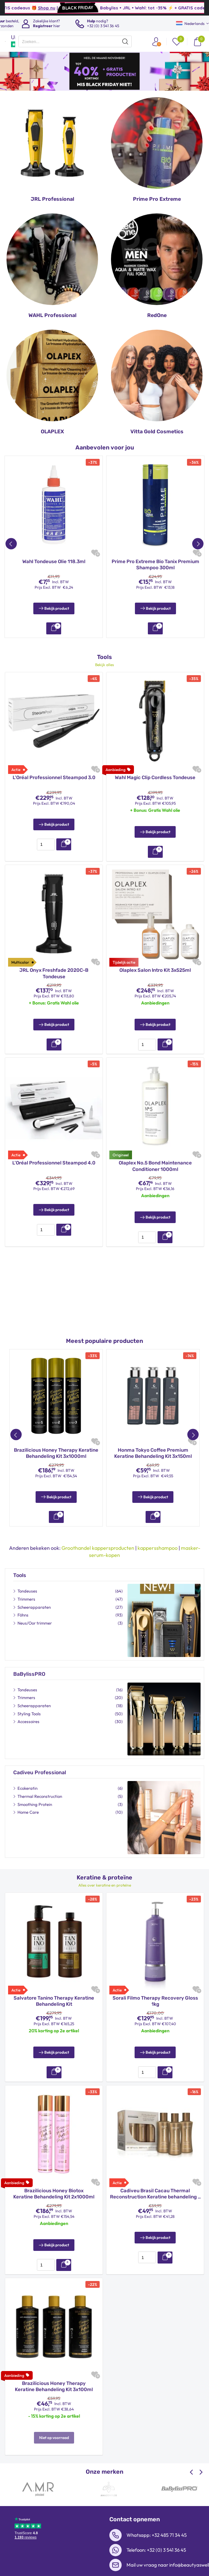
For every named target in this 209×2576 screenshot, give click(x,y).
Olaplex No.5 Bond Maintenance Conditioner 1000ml (155, 1158)
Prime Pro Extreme (157, 199)
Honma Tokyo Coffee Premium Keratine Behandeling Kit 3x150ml (153, 1445)
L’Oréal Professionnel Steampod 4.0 (53, 1155)
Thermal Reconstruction (39, 1780)
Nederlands (190, 23)
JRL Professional (52, 199)
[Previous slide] (192, 2457)
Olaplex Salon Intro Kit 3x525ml (155, 962)
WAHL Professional (52, 315)
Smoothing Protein (34, 1788)
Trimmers (26, 1583)
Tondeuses (27, 1575)
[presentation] (75, 41)
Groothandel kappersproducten (97, 1532)
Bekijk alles (104, 656)
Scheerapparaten (34, 1591)
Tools (19, 1560)
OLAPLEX (52, 431)
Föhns (22, 1599)
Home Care (28, 1796)
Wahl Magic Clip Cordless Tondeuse (155, 770)
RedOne (157, 315)
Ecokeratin (27, 1772)
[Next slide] (200, 2457)
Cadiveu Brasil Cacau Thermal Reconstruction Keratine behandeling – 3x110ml (155, 2178)
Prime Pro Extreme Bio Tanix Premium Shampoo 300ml (155, 565)
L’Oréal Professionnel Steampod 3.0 (54, 770)
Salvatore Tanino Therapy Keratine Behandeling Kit (54, 1986)
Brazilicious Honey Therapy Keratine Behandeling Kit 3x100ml (54, 2371)
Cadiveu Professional (39, 1757)
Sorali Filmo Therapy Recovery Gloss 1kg (155, 1986)
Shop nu (109, 7)
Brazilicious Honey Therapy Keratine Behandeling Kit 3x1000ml (56, 1445)
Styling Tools (29, 1698)
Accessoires (28, 1705)
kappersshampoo (158, 1532)
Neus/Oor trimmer (34, 1607)
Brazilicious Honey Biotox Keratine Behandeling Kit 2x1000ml (53, 2178)
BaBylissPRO (29, 1658)
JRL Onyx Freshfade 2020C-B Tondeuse (53, 965)
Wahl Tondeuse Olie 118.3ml (53, 561)
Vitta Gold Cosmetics (156, 431)
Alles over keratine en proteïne (104, 1869)
